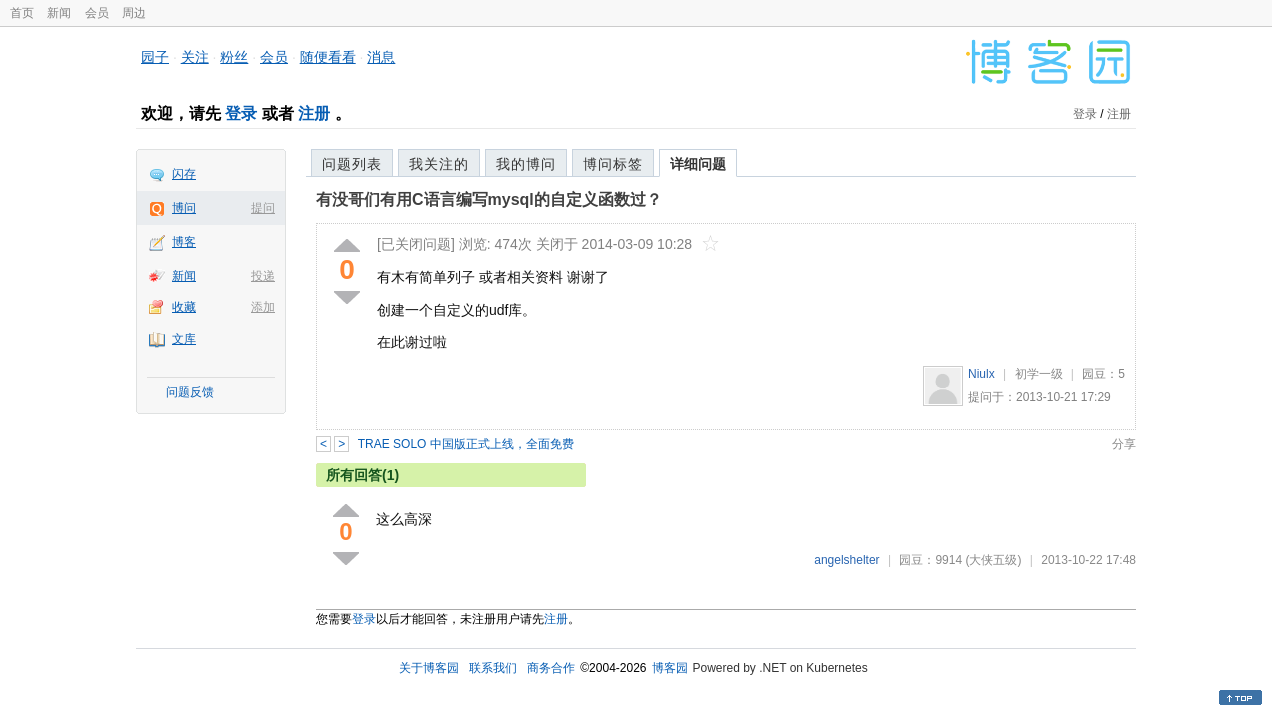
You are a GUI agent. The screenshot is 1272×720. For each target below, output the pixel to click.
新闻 (59, 13)
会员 (97, 13)
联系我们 (493, 668)
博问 (184, 208)
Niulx (981, 374)
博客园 (670, 668)
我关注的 (439, 164)
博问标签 (613, 164)
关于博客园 (429, 668)
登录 (241, 113)
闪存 (184, 174)
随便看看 (328, 57)
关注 (195, 57)
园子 (155, 57)
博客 (184, 242)
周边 (134, 13)
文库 (184, 339)
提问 (263, 208)
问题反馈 (190, 392)
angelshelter (846, 560)
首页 (22, 13)
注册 (314, 113)
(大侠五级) (993, 560)
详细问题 (698, 164)
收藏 (184, 307)
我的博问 (526, 164)
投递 (263, 276)
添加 (263, 307)
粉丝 (234, 57)
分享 (1124, 444)
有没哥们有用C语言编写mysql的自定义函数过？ (489, 199)
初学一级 (1039, 374)
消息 (381, 57)
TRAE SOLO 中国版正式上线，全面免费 (466, 444)
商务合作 (551, 668)
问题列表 (352, 164)
